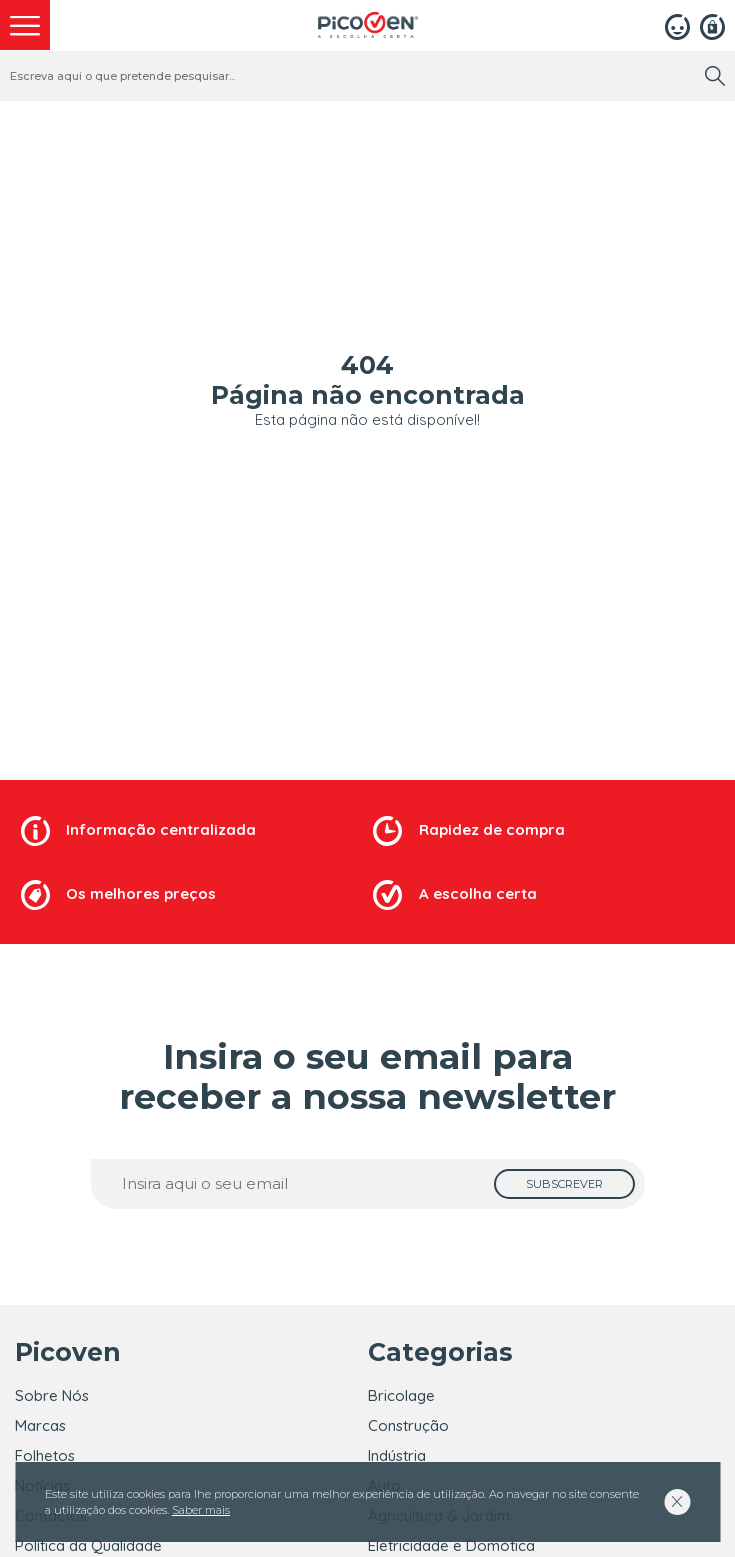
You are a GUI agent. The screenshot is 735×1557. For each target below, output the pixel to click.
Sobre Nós (52, 1395)
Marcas (40, 1425)
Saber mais (201, 1510)
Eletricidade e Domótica (451, 1545)
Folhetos (45, 1455)
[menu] (25, 25)
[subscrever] (564, 1184)
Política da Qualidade (88, 1545)
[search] (715, 76)
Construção (408, 1425)
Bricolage (401, 1395)
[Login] (677, 25)
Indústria (397, 1455)
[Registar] (712, 25)
